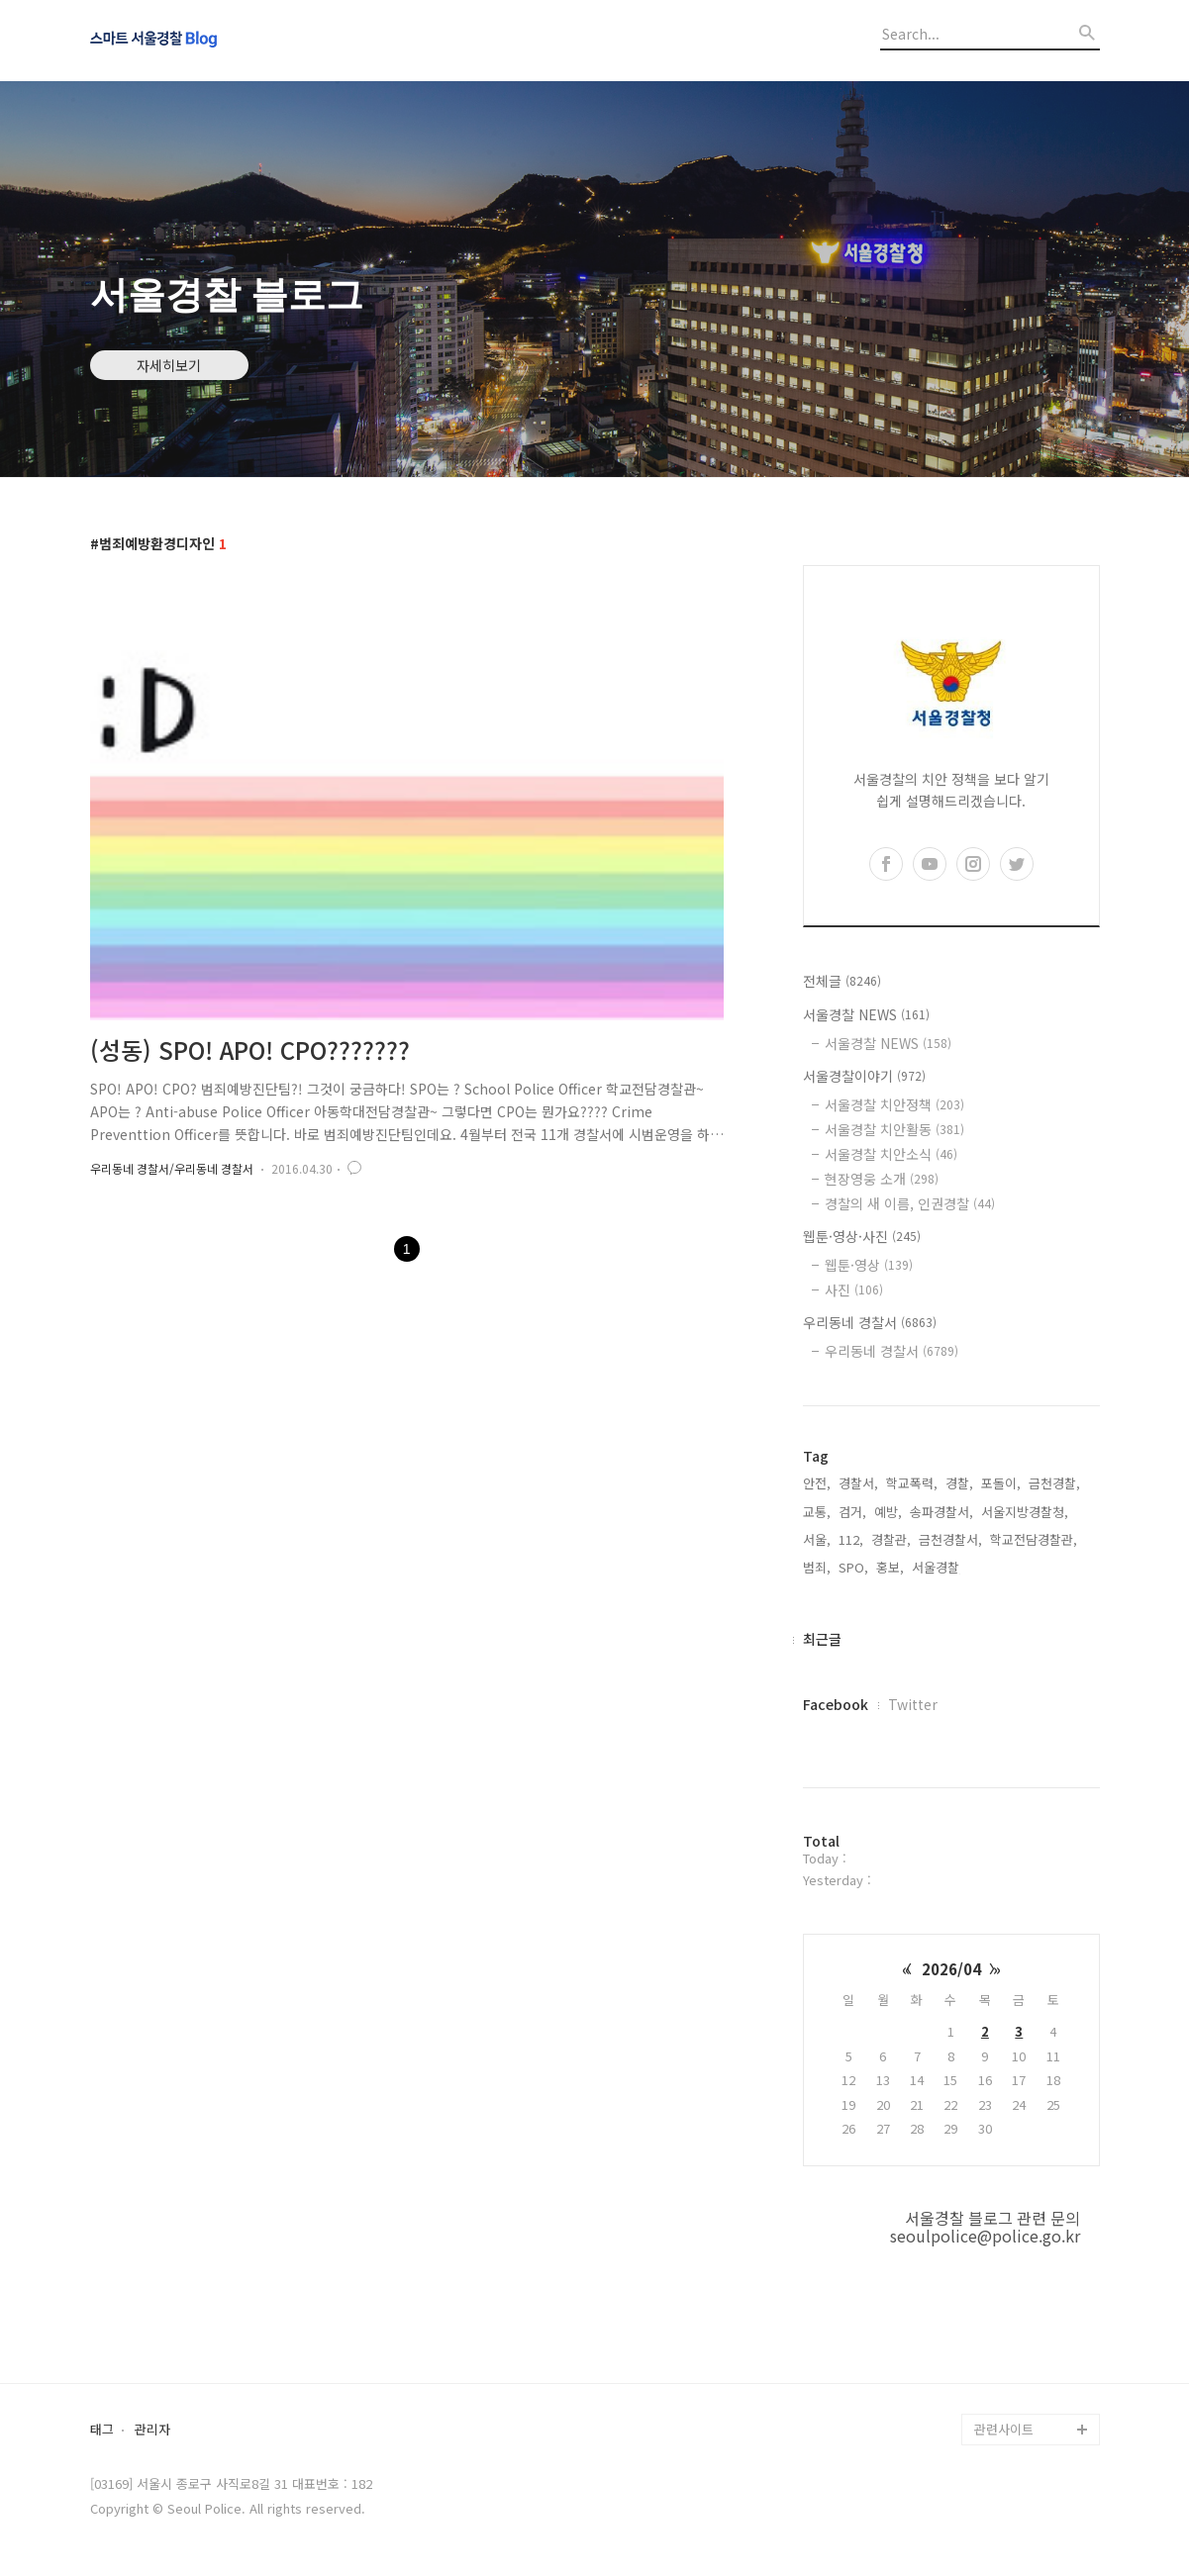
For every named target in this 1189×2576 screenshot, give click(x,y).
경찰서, (858, 1483)
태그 (102, 2430)
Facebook (835, 1704)
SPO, (853, 1567)
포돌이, (1001, 1483)
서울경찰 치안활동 (894, 1129)
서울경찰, (937, 1567)
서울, (817, 1539)
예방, (888, 1511)
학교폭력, (912, 1483)
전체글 (842, 981)
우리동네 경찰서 (870, 1322)
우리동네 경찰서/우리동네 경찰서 (171, 1168)
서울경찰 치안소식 (891, 1154)
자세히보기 (169, 365)
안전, (817, 1483)
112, (851, 1539)
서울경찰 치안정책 (894, 1104)
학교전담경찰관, (1033, 1539)
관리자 (152, 2430)
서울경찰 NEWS (866, 1014)
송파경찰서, (941, 1511)
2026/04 (951, 1968)
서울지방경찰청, (1024, 1511)
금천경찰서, (950, 1539)
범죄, (817, 1567)
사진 (854, 1289)
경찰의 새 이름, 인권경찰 (910, 1203)
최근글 (822, 1639)
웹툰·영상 (869, 1265)
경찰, (959, 1483)
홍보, (890, 1567)
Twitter (913, 1704)
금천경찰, (1054, 1483)
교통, (817, 1511)
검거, (852, 1511)
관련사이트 (1004, 2429)
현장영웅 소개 (882, 1179)
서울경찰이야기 (864, 1076)
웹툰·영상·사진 (862, 1236)
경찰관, (891, 1539)
